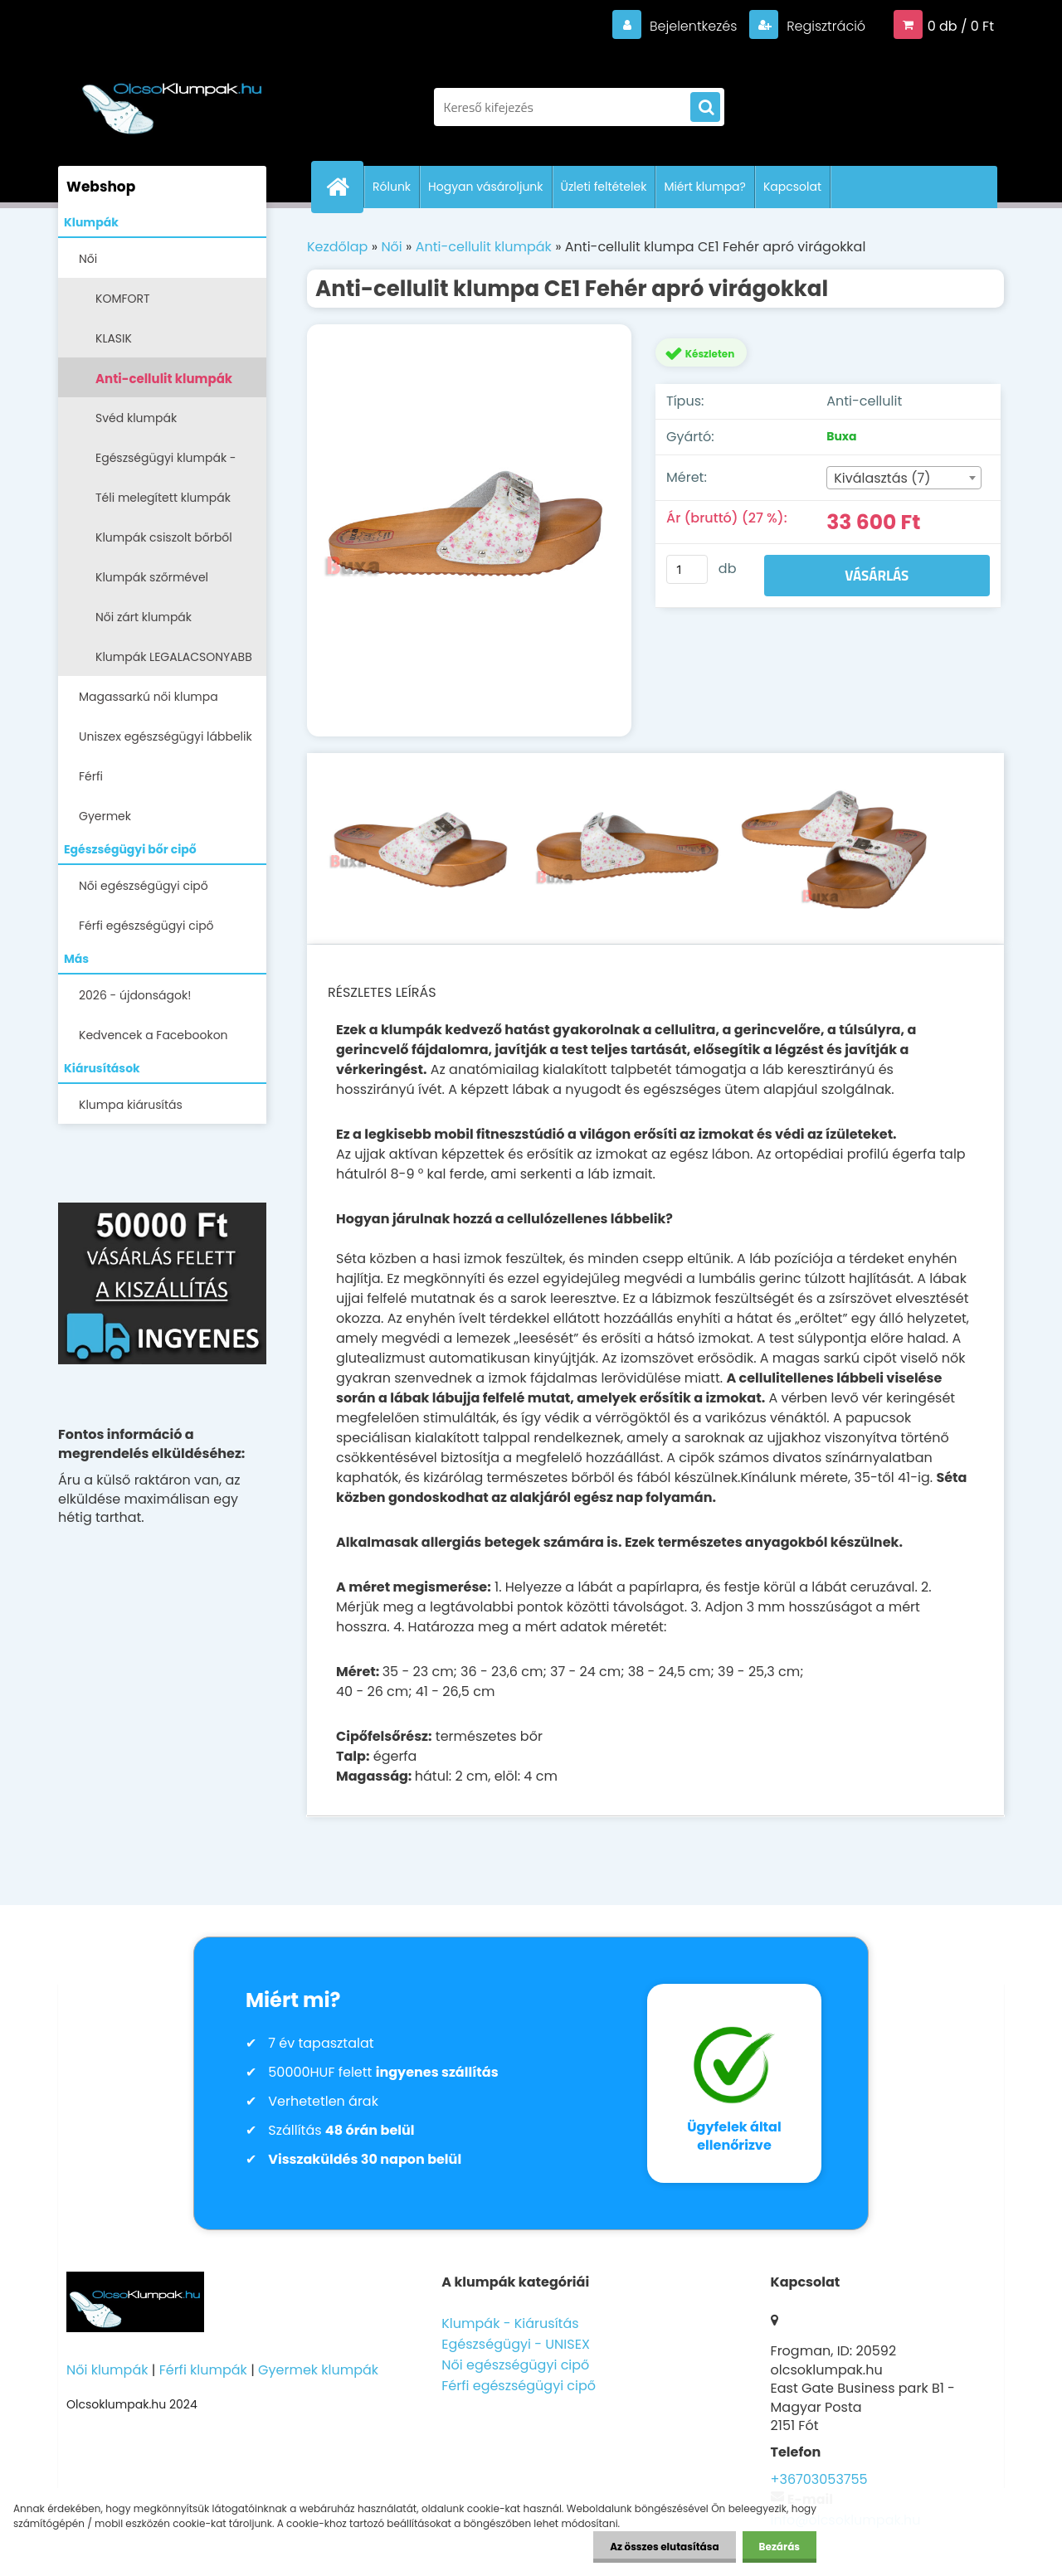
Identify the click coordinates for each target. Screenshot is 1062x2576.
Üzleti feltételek (604, 186)
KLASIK (113, 338)
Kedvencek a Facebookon (153, 1035)
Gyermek (105, 816)
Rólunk (392, 186)
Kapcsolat (792, 186)
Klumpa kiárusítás (131, 1104)
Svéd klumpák (136, 418)
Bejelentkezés (692, 26)
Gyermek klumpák (318, 2369)
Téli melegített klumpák (163, 497)
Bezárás (779, 2547)
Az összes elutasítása (664, 2547)
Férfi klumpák (203, 2369)
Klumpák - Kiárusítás (509, 2323)
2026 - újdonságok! (135, 995)
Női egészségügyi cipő (143, 885)
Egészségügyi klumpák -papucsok (165, 463)
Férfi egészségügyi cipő (146, 925)
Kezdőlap (337, 246)
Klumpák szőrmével (151, 577)
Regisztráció (824, 26)
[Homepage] (344, 186)
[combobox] (904, 477)
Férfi (91, 776)
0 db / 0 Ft (961, 26)
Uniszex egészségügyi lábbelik (165, 736)
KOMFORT (122, 298)
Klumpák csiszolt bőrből (163, 537)
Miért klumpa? (705, 186)
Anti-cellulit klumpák (163, 378)
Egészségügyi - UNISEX (515, 2344)
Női (88, 258)
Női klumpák (107, 2369)
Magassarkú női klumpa (148, 696)
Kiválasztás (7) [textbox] (882, 478)
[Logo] (172, 98)
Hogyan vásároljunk (485, 186)
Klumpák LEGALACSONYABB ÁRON (173, 662)
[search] (705, 108)
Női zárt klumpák (143, 617)
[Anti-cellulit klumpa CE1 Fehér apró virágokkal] (469, 531)
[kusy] (687, 569)
